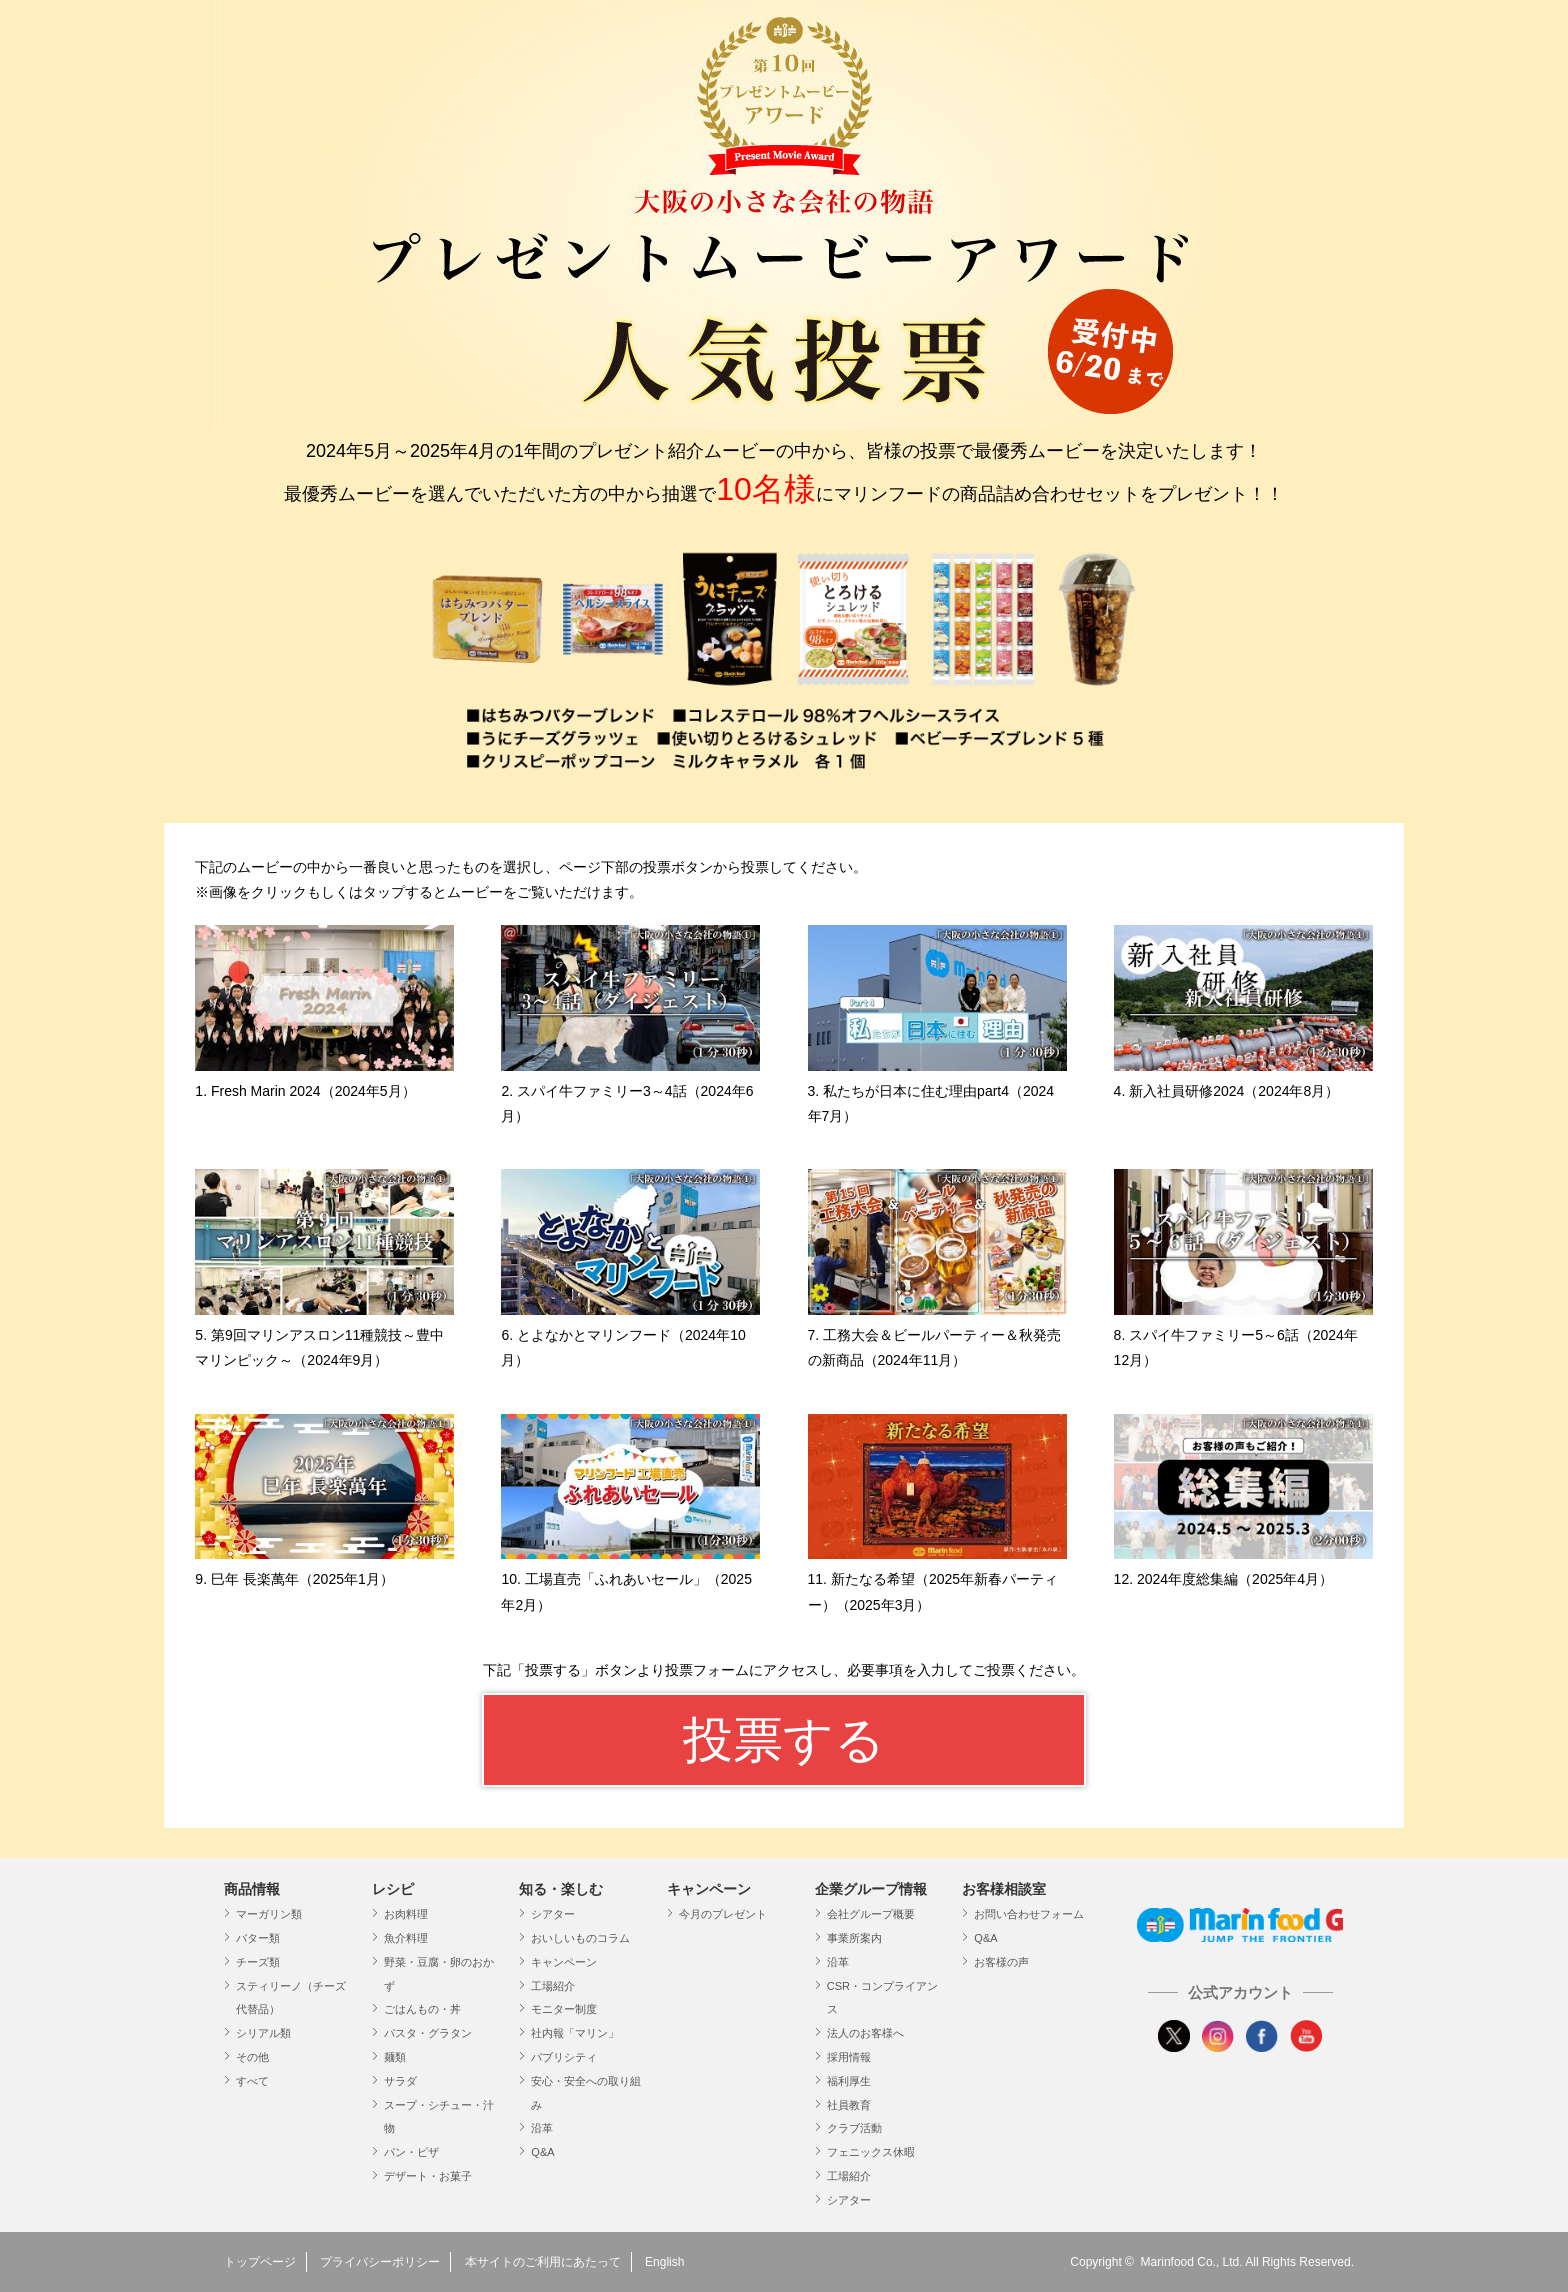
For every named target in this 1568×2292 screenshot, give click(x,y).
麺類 (395, 2057)
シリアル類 (263, 2033)
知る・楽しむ (561, 1889)
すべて (252, 2081)
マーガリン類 (269, 1914)
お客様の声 (1001, 1962)
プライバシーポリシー (380, 2262)
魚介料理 (406, 1938)
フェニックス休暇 (871, 2152)
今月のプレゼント (723, 1914)
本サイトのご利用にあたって (543, 2262)
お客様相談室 (1004, 1889)
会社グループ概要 (871, 1914)
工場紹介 (553, 1986)
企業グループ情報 (871, 1889)
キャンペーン (564, 1962)
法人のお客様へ (865, 2033)
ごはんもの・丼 (422, 2009)
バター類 (258, 1938)
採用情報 (849, 2057)
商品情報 (252, 1889)
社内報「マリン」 (575, 2033)
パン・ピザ (411, 2152)
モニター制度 (564, 2009)
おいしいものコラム (580, 1938)
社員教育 (849, 2105)
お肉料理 (406, 1914)
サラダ (400, 2081)
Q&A (542, 2152)
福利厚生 (849, 2081)
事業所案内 (854, 1938)
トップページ (260, 2262)
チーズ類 (258, 1962)
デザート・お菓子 (428, 2176)
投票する (784, 1740)
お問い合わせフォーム (1029, 1914)
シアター (553, 1914)
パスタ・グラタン (428, 2033)
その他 (252, 2057)
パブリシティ (564, 2057)
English (664, 2262)
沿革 (542, 2128)
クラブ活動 (854, 2128)
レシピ (393, 1889)
